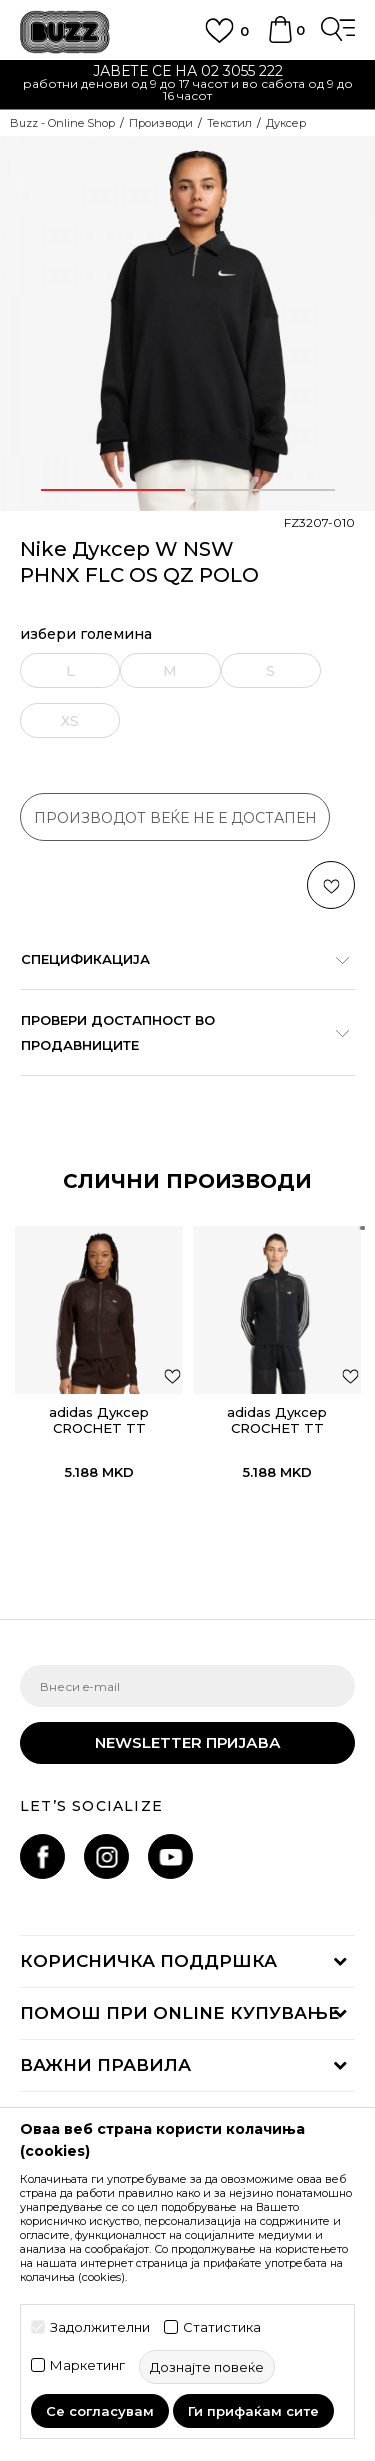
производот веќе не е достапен (175, 818)
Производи (161, 123)
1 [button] (113, 490)
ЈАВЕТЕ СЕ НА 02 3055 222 (188, 71)
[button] (331, 885)
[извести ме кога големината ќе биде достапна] (71, 670)
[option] (187, 85)
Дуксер (286, 123)
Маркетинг (87, 2365)
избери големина (86, 634)
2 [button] (263, 490)
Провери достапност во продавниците (177, 1032)
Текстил (229, 123)
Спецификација (177, 959)
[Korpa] (280, 39)
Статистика (222, 2327)
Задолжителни (100, 2327)
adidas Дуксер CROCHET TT (99, 1420)
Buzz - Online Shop (62, 123)
